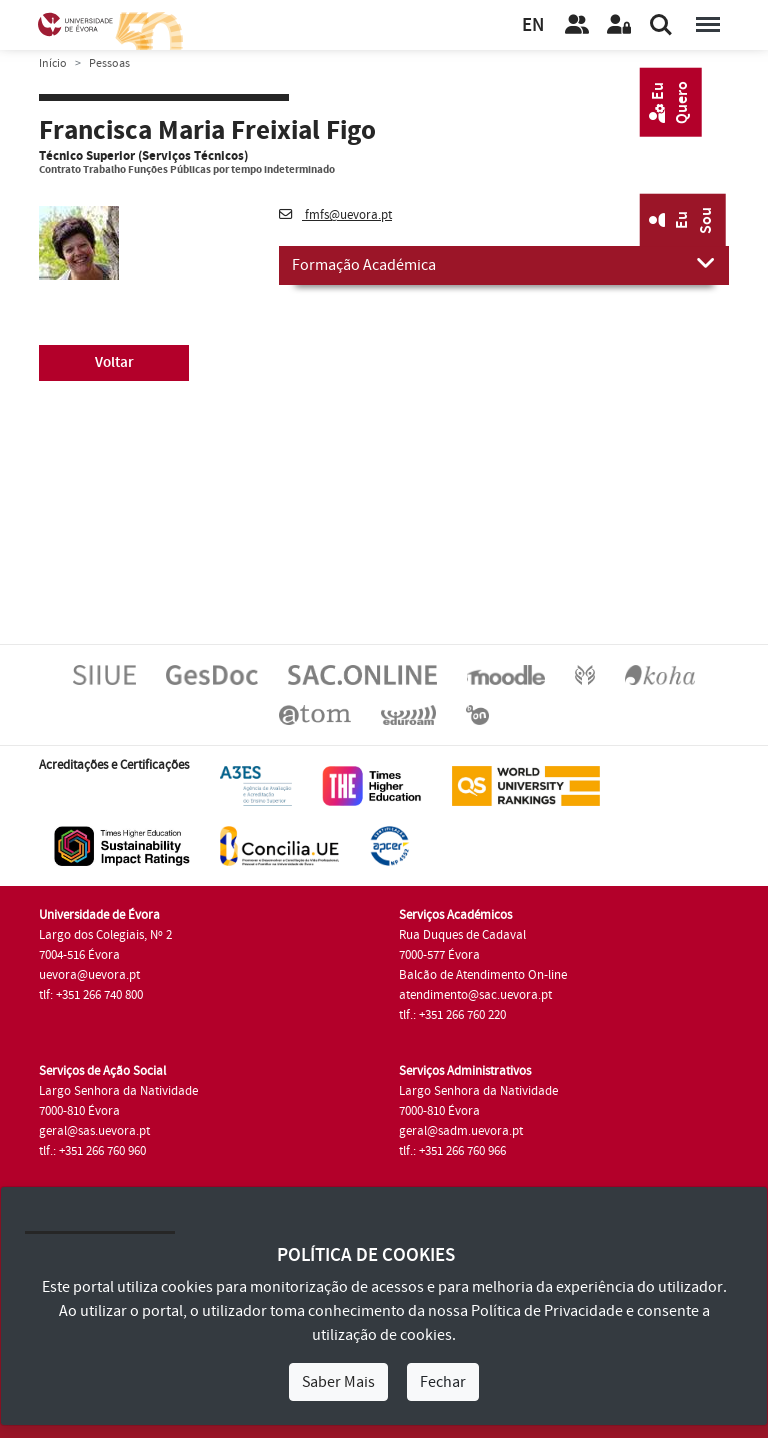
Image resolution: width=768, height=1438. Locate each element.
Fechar (443, 1382)
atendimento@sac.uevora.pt (475, 995)
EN (533, 25)
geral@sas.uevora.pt (94, 1131)
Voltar (114, 362)
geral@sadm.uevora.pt (461, 1131)
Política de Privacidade (547, 1311)
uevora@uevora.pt (89, 975)
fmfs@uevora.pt (335, 215)
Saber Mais (338, 1382)
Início (53, 63)
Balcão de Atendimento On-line (483, 975)
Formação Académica (504, 264)
